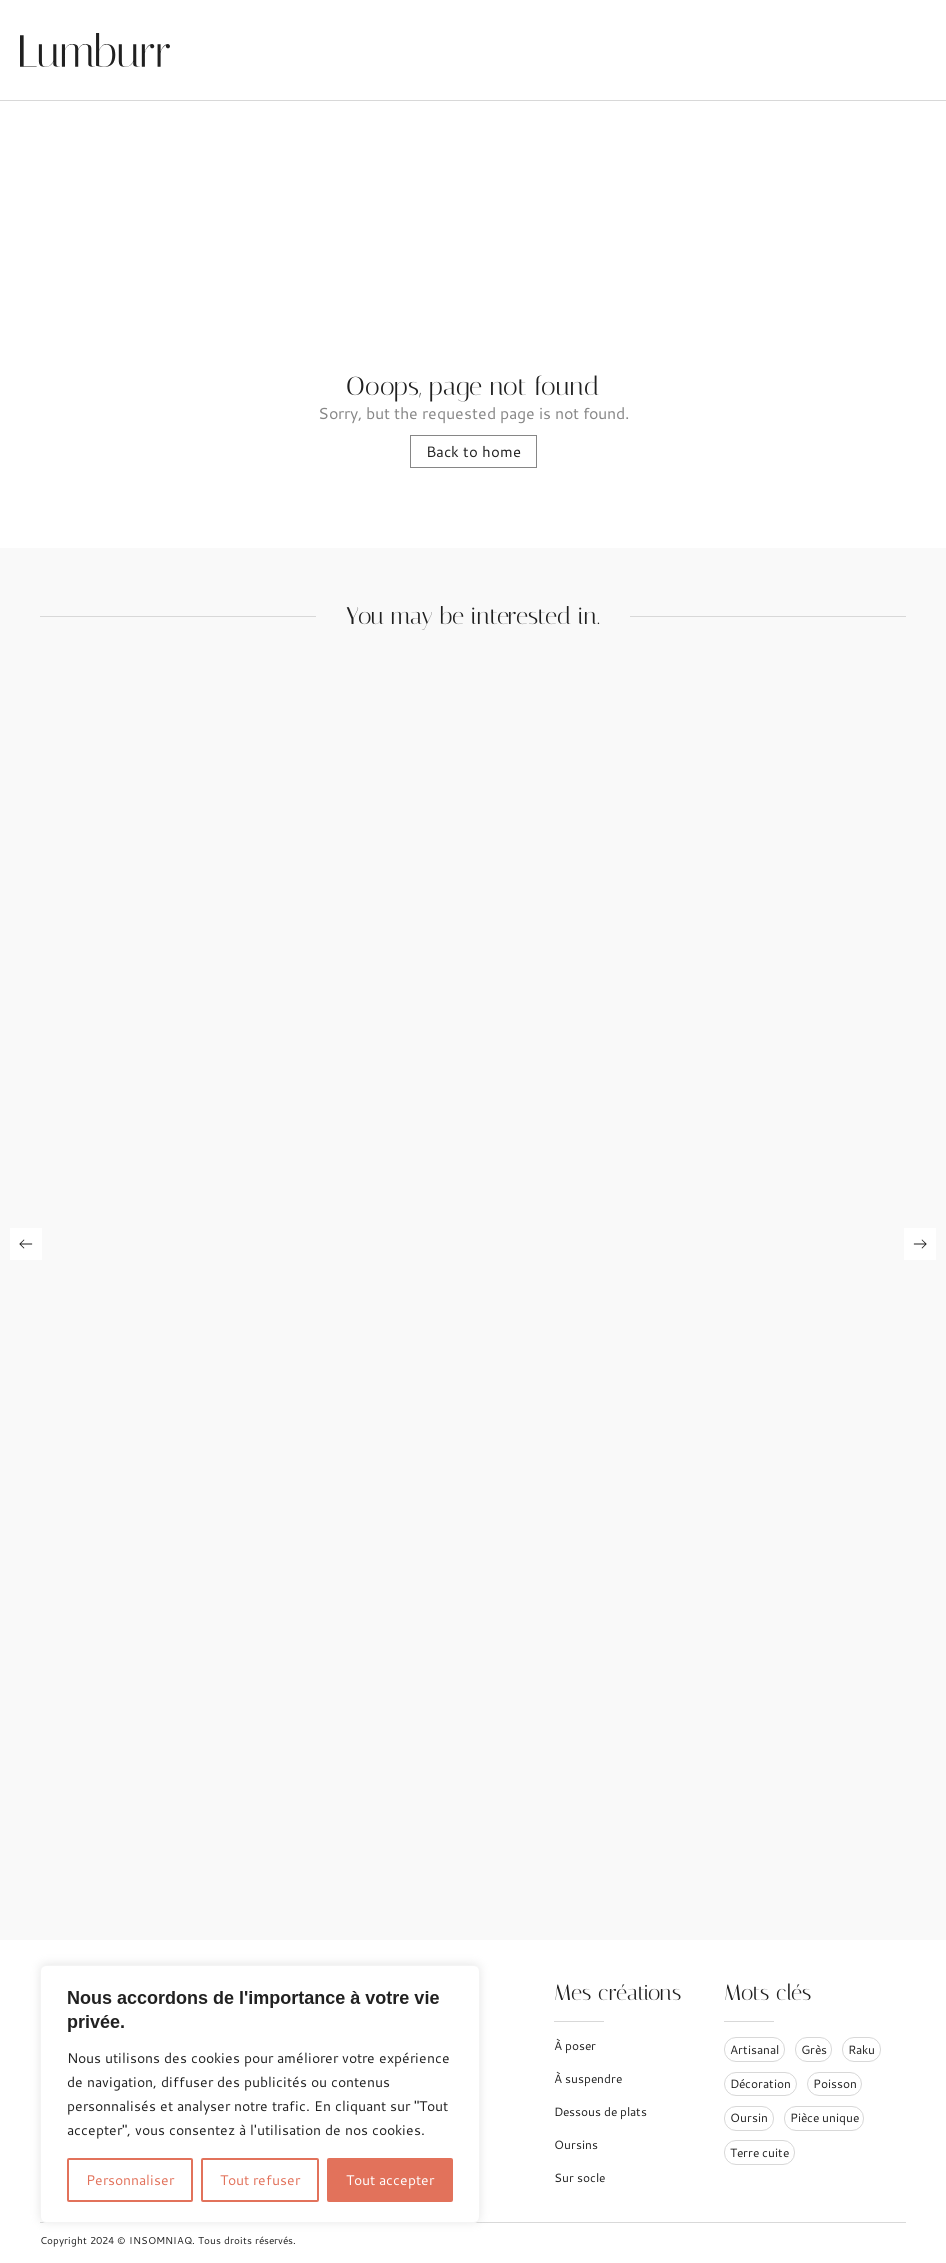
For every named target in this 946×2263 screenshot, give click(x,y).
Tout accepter (390, 2180)
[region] (260, 2094)
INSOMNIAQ (160, 2240)
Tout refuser (260, 2180)
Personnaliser (130, 2180)
